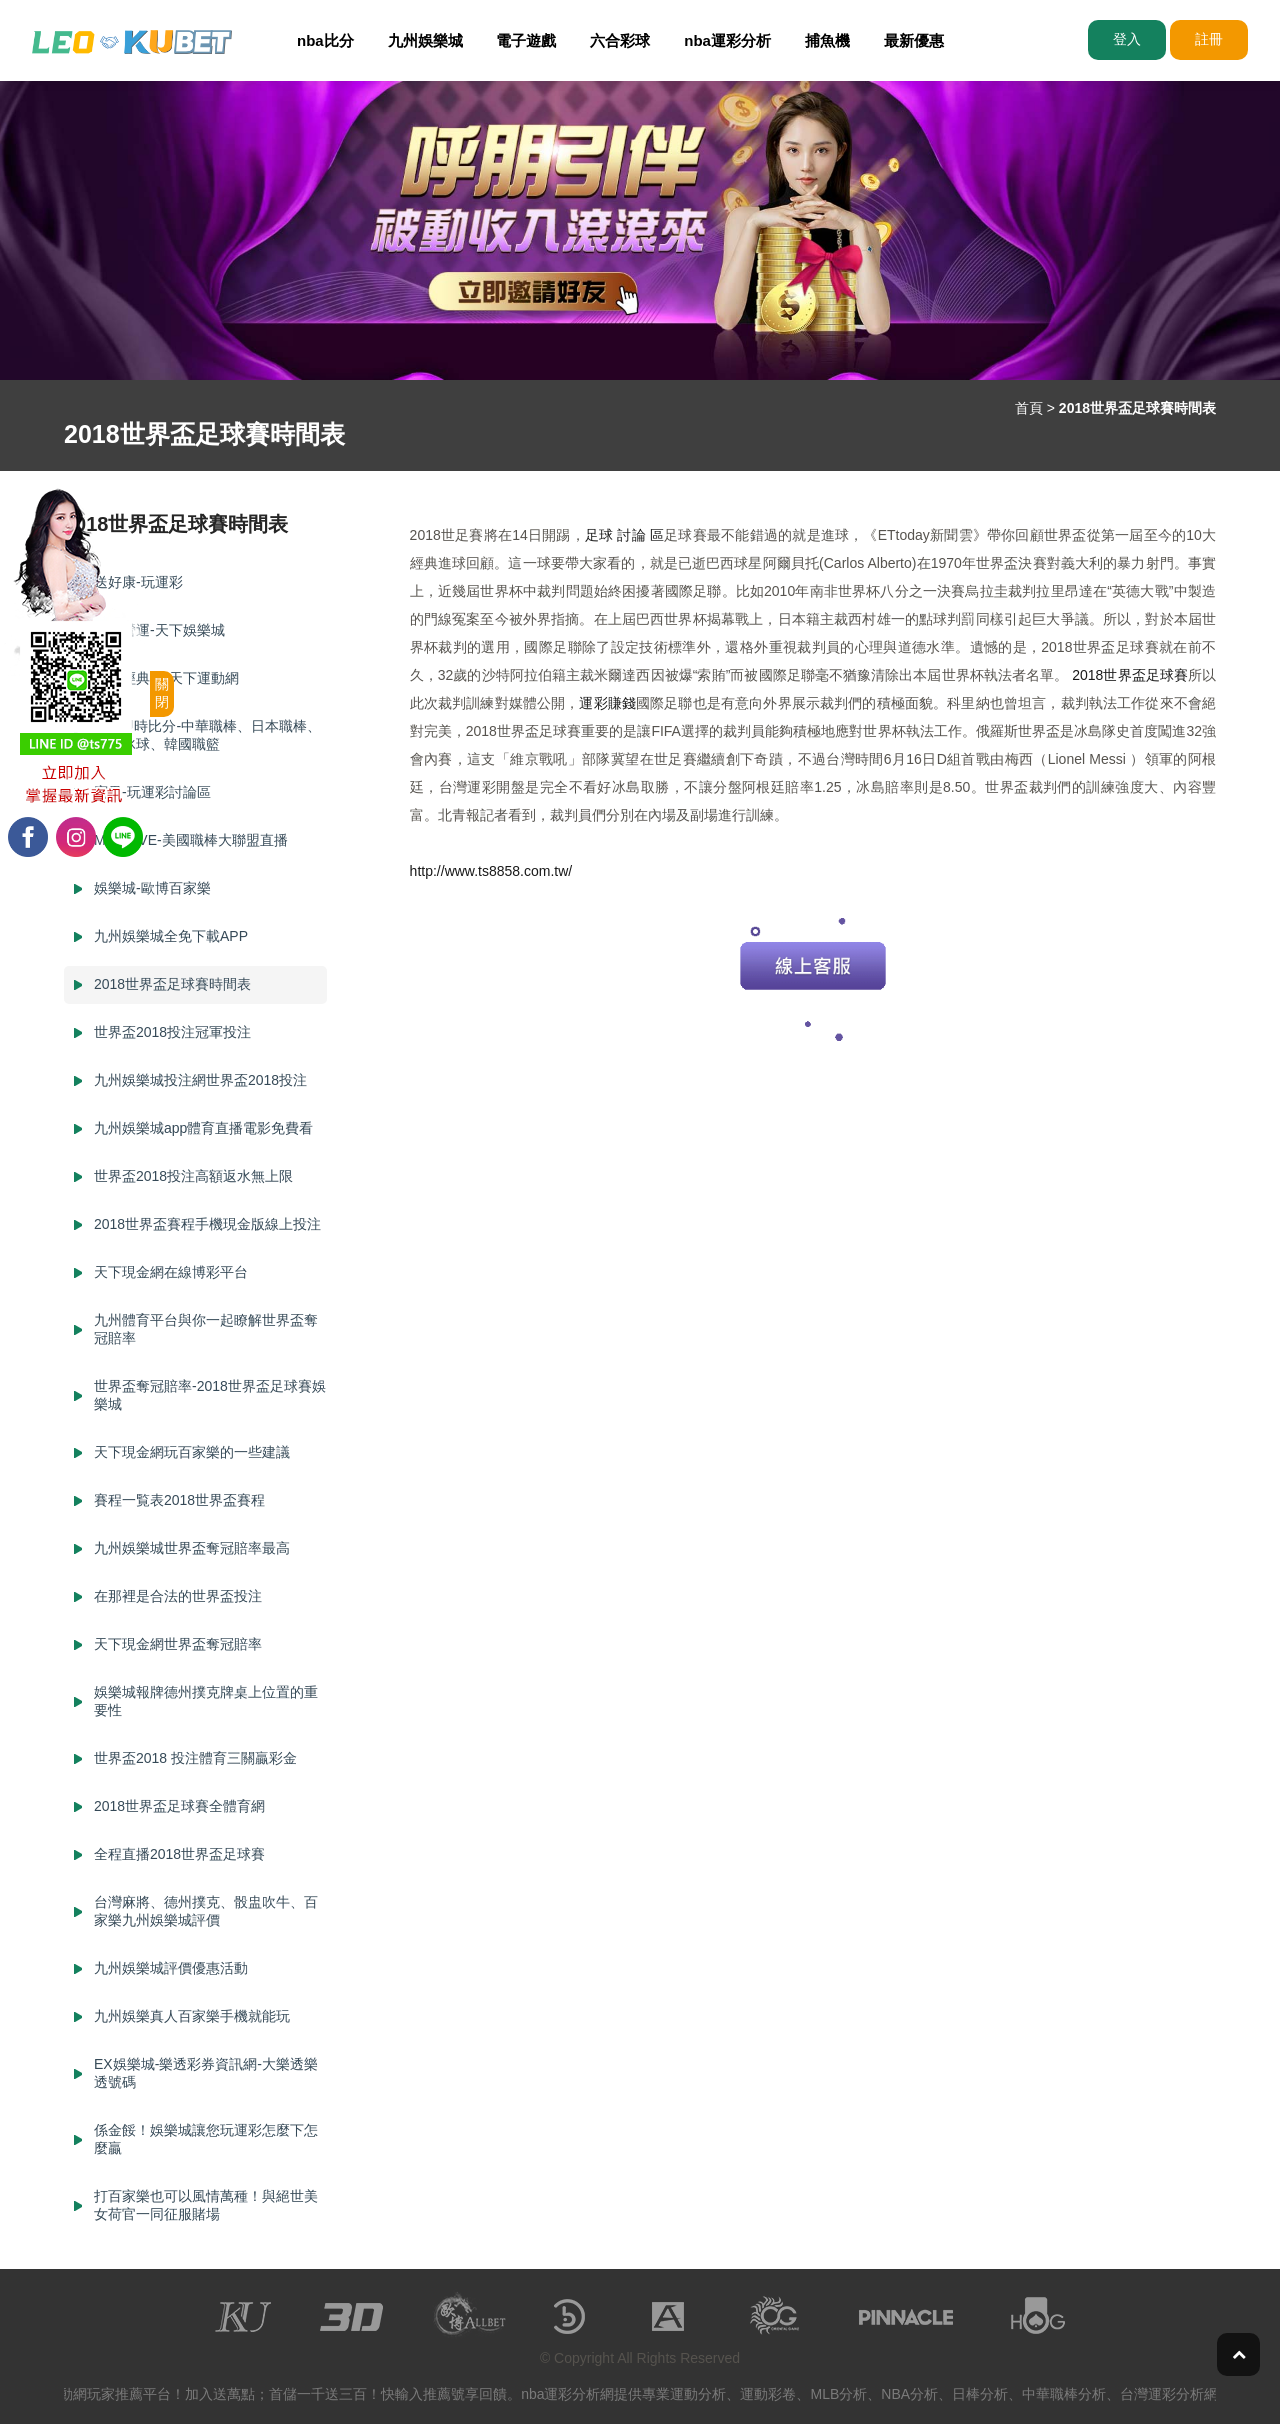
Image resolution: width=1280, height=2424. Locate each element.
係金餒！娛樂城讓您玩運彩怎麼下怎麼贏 (206, 2139)
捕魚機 (827, 40)
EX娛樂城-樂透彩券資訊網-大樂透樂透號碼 (206, 2073)
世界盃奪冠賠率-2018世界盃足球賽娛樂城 (210, 1395)
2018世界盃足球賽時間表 (172, 984)
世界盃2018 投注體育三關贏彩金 (195, 1758)
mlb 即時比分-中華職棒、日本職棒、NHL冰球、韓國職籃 (207, 735)
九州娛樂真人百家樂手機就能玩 (192, 2016)
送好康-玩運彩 (138, 582)
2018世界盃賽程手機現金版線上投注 (207, 1224)
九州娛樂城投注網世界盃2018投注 (200, 1080)
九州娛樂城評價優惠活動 (171, 1968)
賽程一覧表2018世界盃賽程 (179, 1500)
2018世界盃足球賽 (1130, 675)
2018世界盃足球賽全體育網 (179, 1806)
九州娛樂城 (425, 40)
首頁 (1029, 408)
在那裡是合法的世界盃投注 (178, 1596)
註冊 (1209, 39)
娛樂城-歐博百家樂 (152, 888)
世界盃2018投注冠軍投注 (172, 1032)
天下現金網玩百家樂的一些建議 (192, 1452)
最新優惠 (914, 40)
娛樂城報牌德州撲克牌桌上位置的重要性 (206, 1701)
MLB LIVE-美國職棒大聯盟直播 (191, 840)
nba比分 (325, 40)
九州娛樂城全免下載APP (171, 936)
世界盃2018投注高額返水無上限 (193, 1176)
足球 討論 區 (624, 535)
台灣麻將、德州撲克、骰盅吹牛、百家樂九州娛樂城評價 (206, 1911)
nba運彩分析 (727, 40)
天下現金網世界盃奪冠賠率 (178, 1644)
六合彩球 (620, 40)
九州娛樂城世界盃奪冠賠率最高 (192, 1548)
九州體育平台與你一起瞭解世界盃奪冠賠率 (206, 1329)
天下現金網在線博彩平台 (171, 1272)
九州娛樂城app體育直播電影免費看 (203, 1128)
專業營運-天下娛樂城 (159, 630)
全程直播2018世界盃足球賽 (179, 1854)
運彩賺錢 (607, 703)
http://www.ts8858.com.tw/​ (491, 871)
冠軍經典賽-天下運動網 (166, 678)
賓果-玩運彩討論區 (152, 792)
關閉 (162, 693)
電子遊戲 (526, 40)
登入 (1127, 39)
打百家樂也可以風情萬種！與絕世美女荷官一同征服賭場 (206, 2205)
